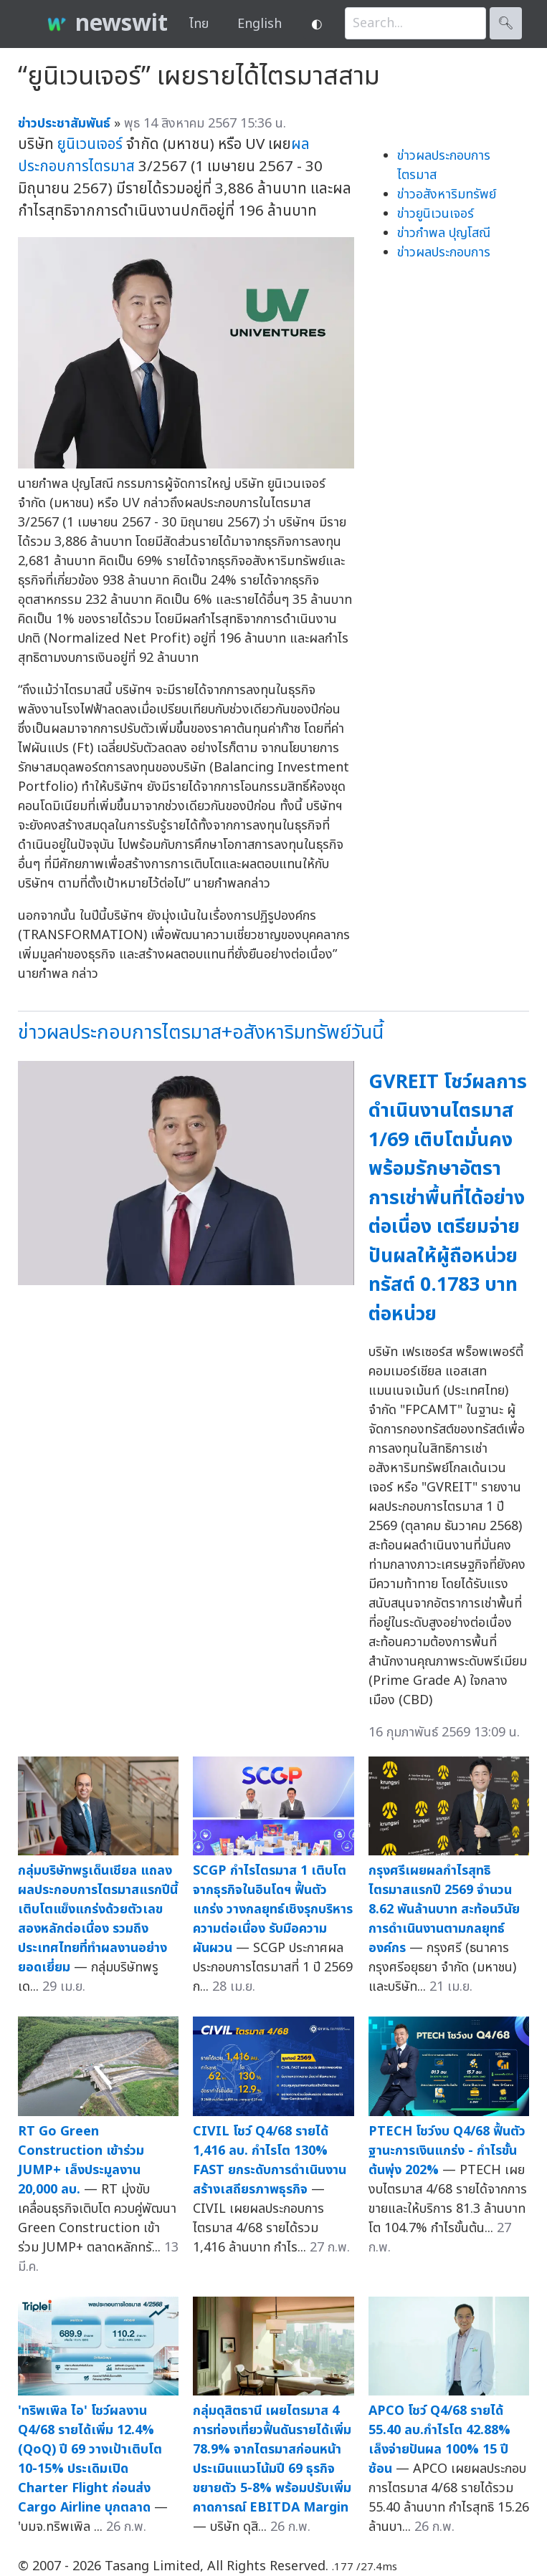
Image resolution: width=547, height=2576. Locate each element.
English (259, 24)
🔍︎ (506, 23)
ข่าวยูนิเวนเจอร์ (435, 214)
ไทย (199, 24)
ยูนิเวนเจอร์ (90, 144)
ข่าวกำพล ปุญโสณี (443, 233)
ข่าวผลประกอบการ (443, 252)
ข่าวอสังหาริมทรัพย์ (446, 194)
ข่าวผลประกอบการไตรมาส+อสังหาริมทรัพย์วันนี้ (201, 1032)
